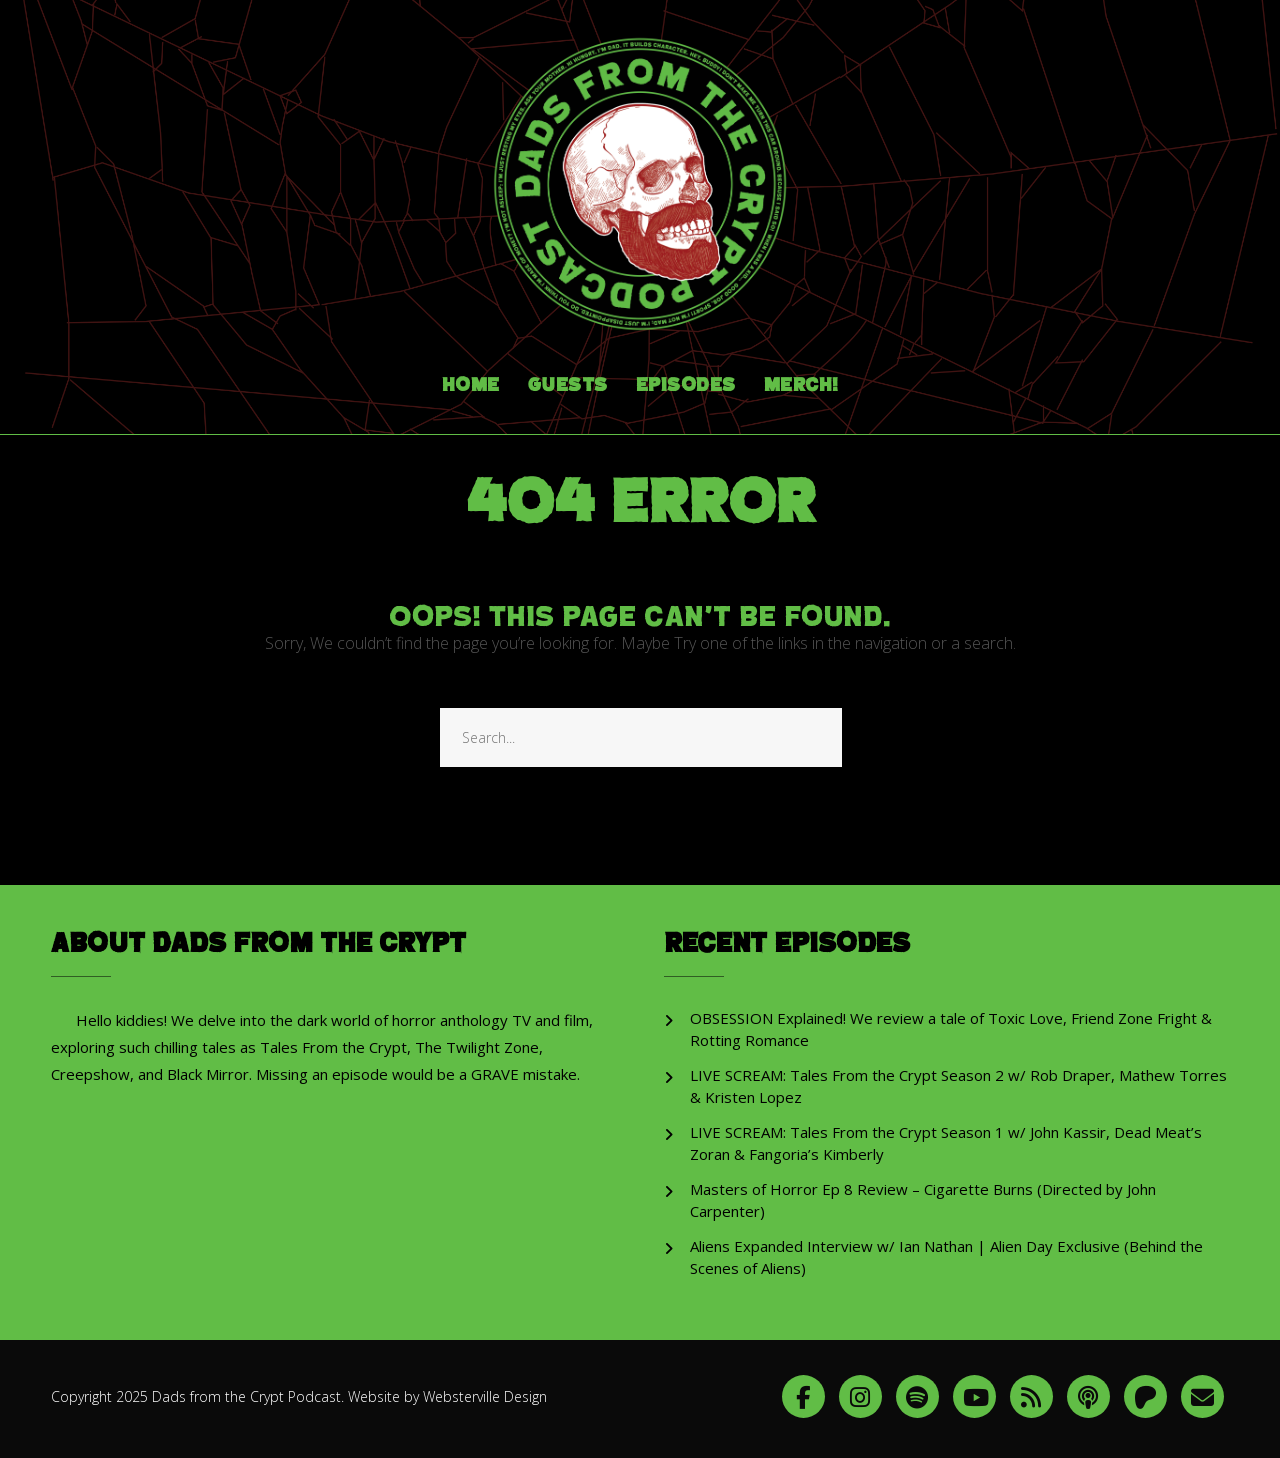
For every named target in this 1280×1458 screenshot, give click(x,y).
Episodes (686, 385)
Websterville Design (485, 1396)
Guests (568, 385)
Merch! (801, 385)
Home (471, 385)
